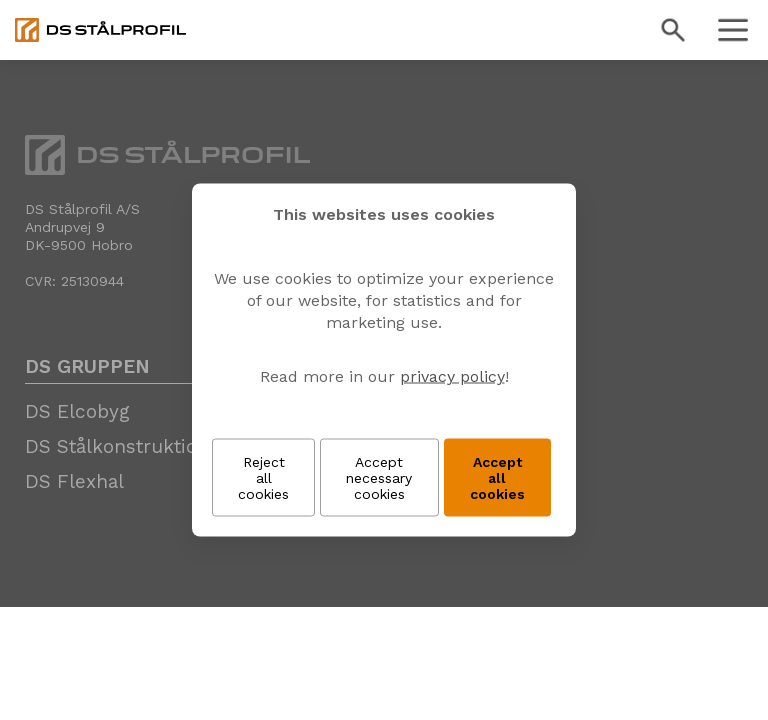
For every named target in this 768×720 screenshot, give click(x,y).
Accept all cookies (497, 478)
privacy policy (452, 376)
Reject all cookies (263, 478)
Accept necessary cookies (379, 478)
